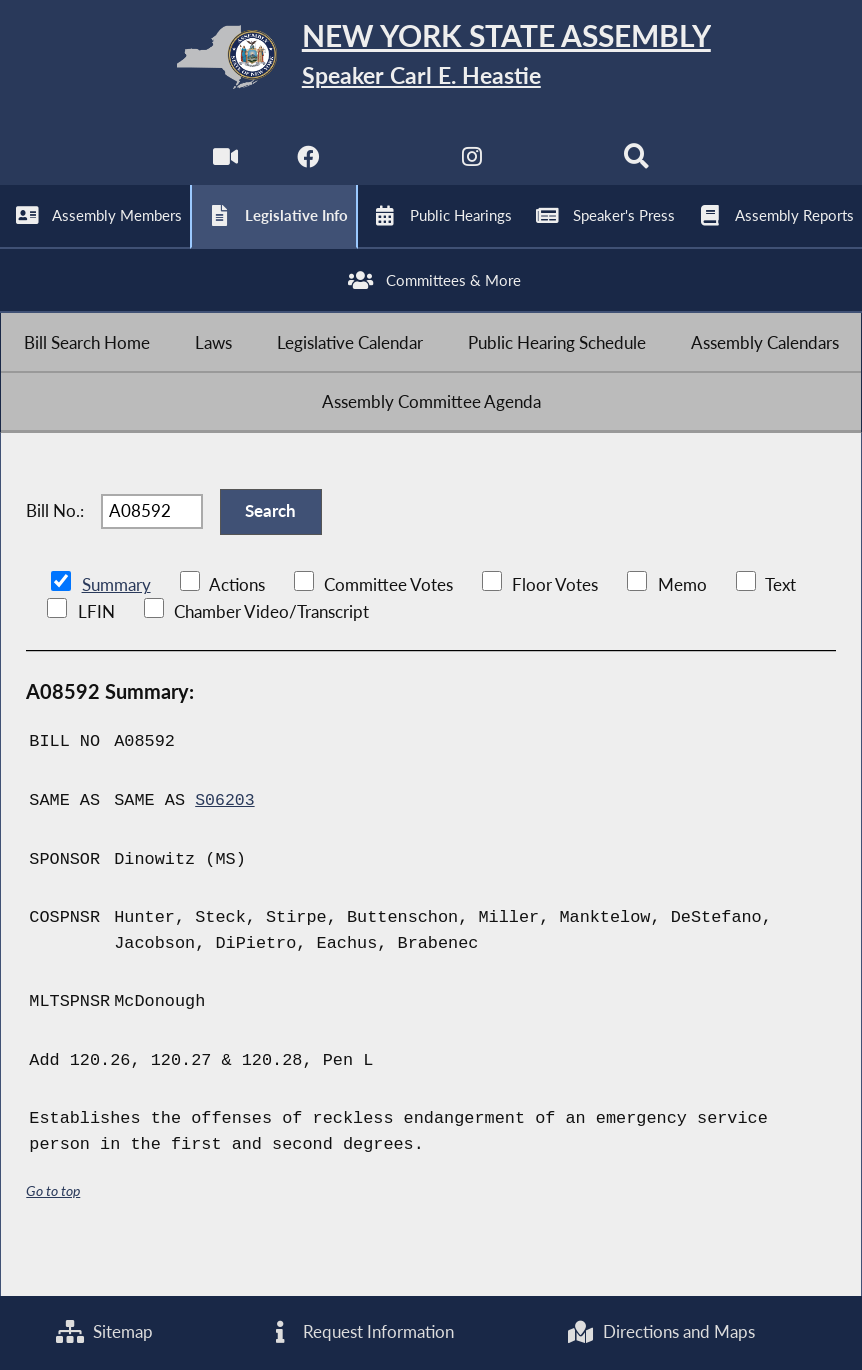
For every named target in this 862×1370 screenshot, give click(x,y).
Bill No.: (55, 548)
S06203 (225, 842)
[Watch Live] (223, 169)
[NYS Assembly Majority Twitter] (389, 169)
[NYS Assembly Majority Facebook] (306, 169)
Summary (116, 627)
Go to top (53, 1231)
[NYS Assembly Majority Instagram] (472, 169)
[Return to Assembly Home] (431, 61)
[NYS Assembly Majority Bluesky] (555, 169)
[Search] (638, 169)
